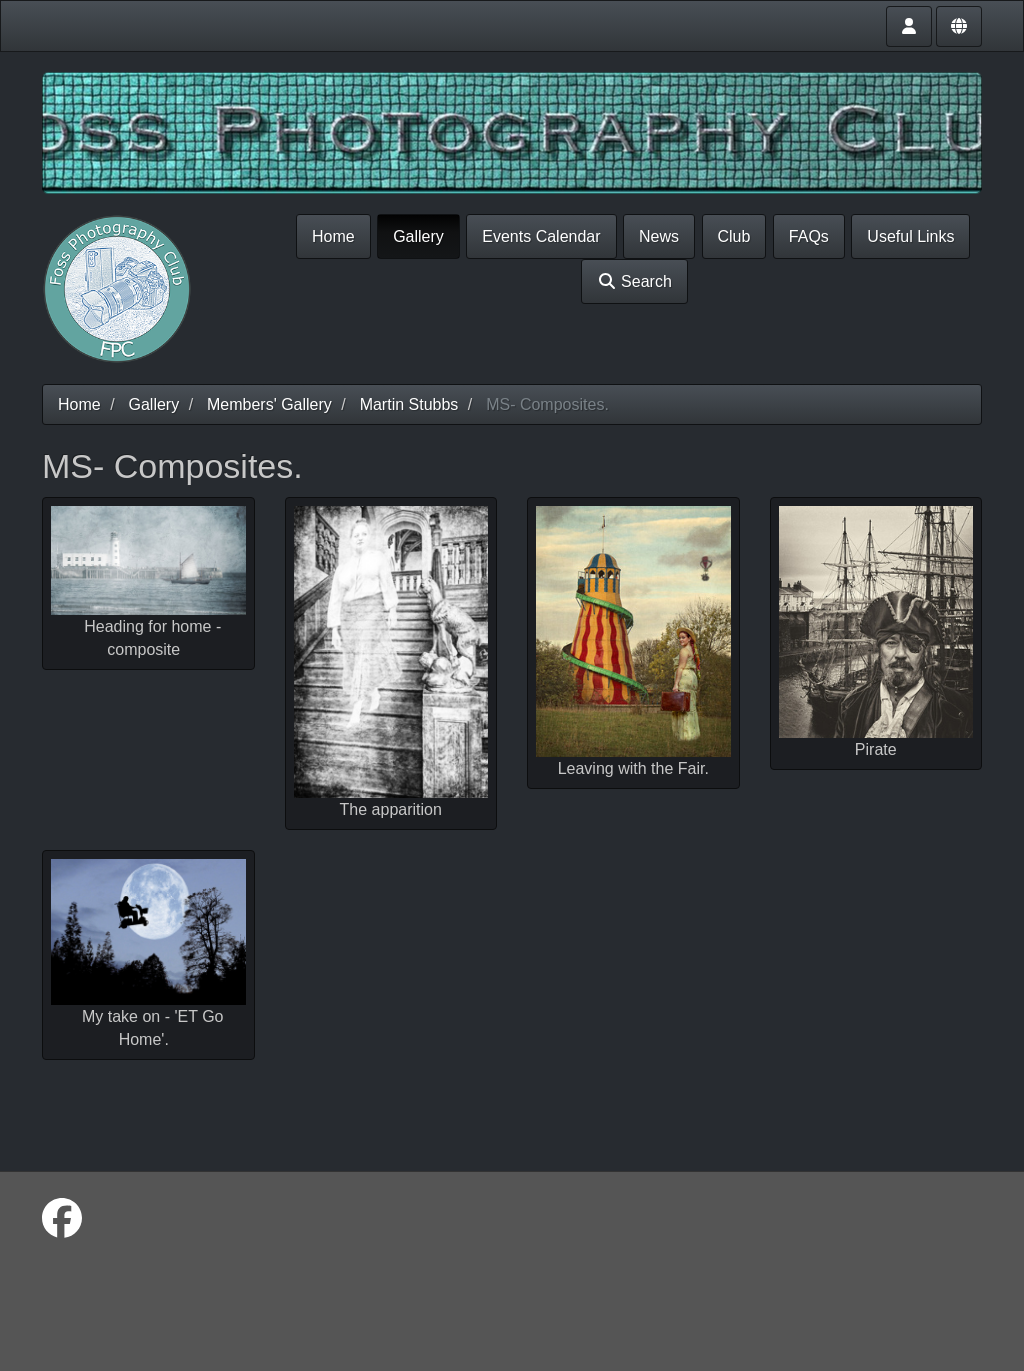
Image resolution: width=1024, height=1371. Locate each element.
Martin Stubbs (409, 404)
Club (734, 236)
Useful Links (910, 236)
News (659, 236)
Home (333, 236)
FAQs (809, 236)
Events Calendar (541, 236)
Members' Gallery (269, 404)
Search (634, 281)
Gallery (418, 236)
